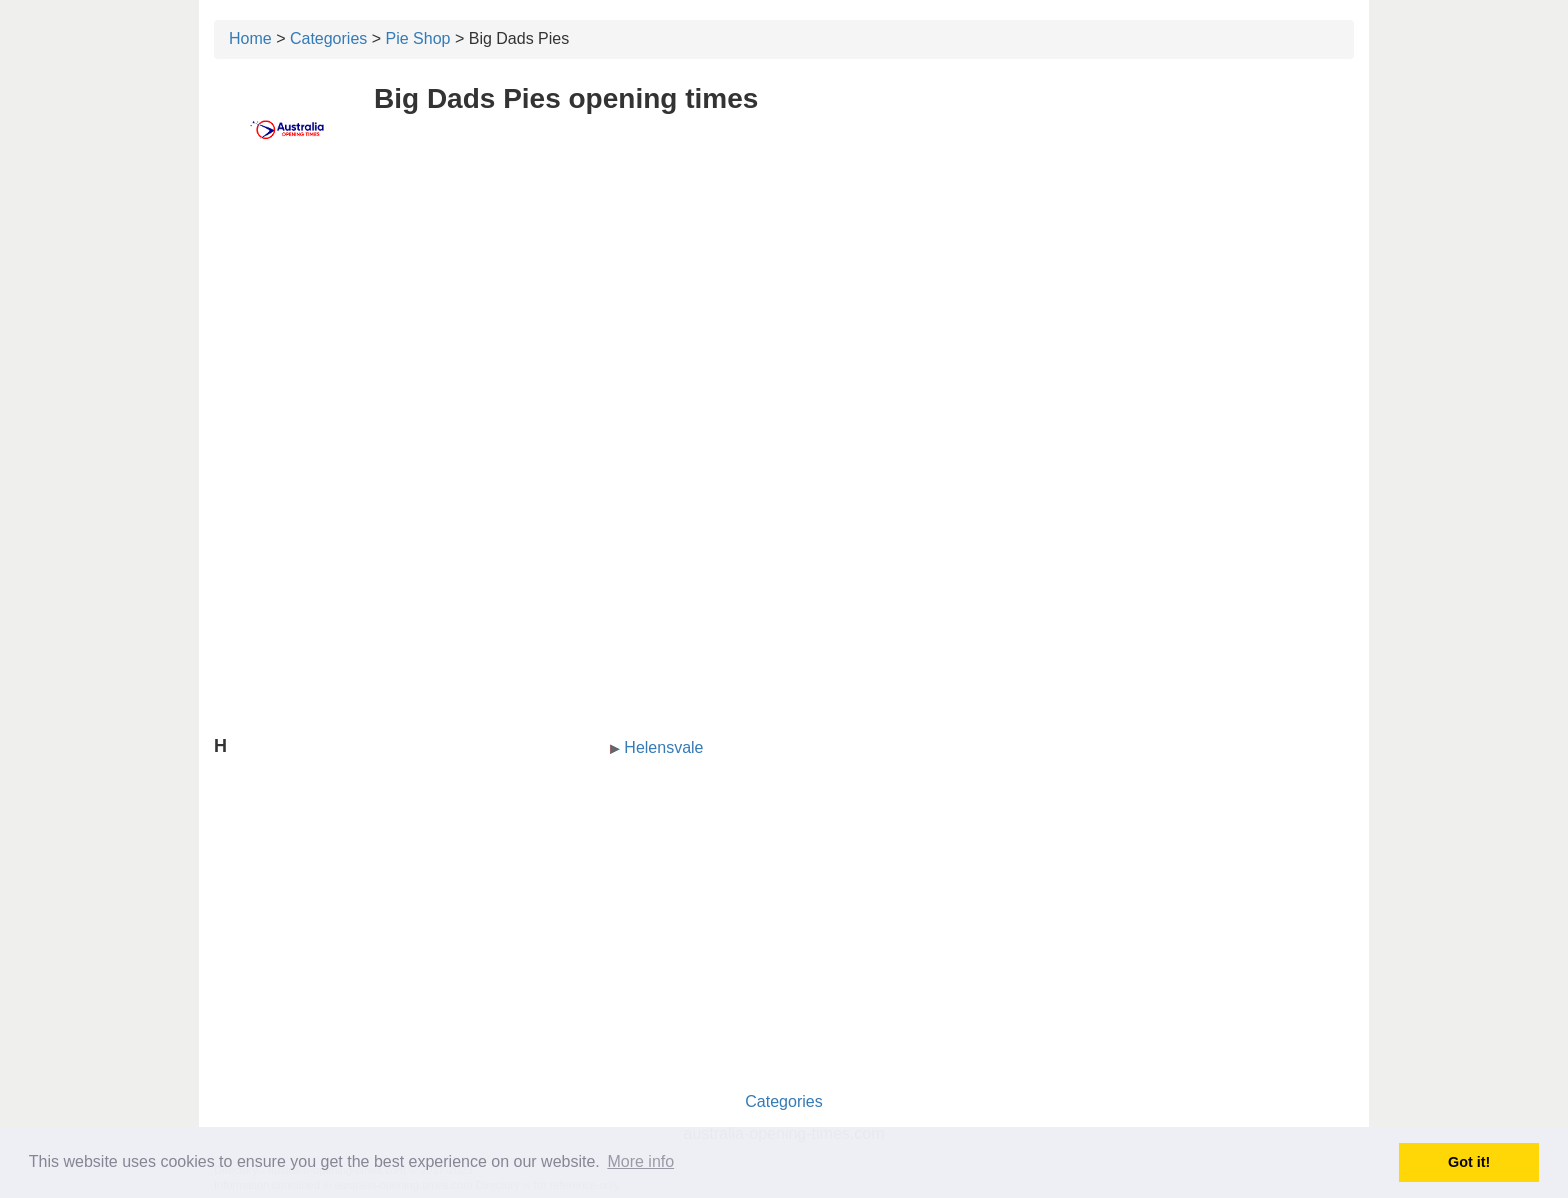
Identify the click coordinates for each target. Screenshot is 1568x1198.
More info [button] (640, 1161)
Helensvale (663, 747)
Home (250, 38)
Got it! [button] (1469, 1162)
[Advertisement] (784, 317)
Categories (328, 38)
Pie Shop (418, 38)
